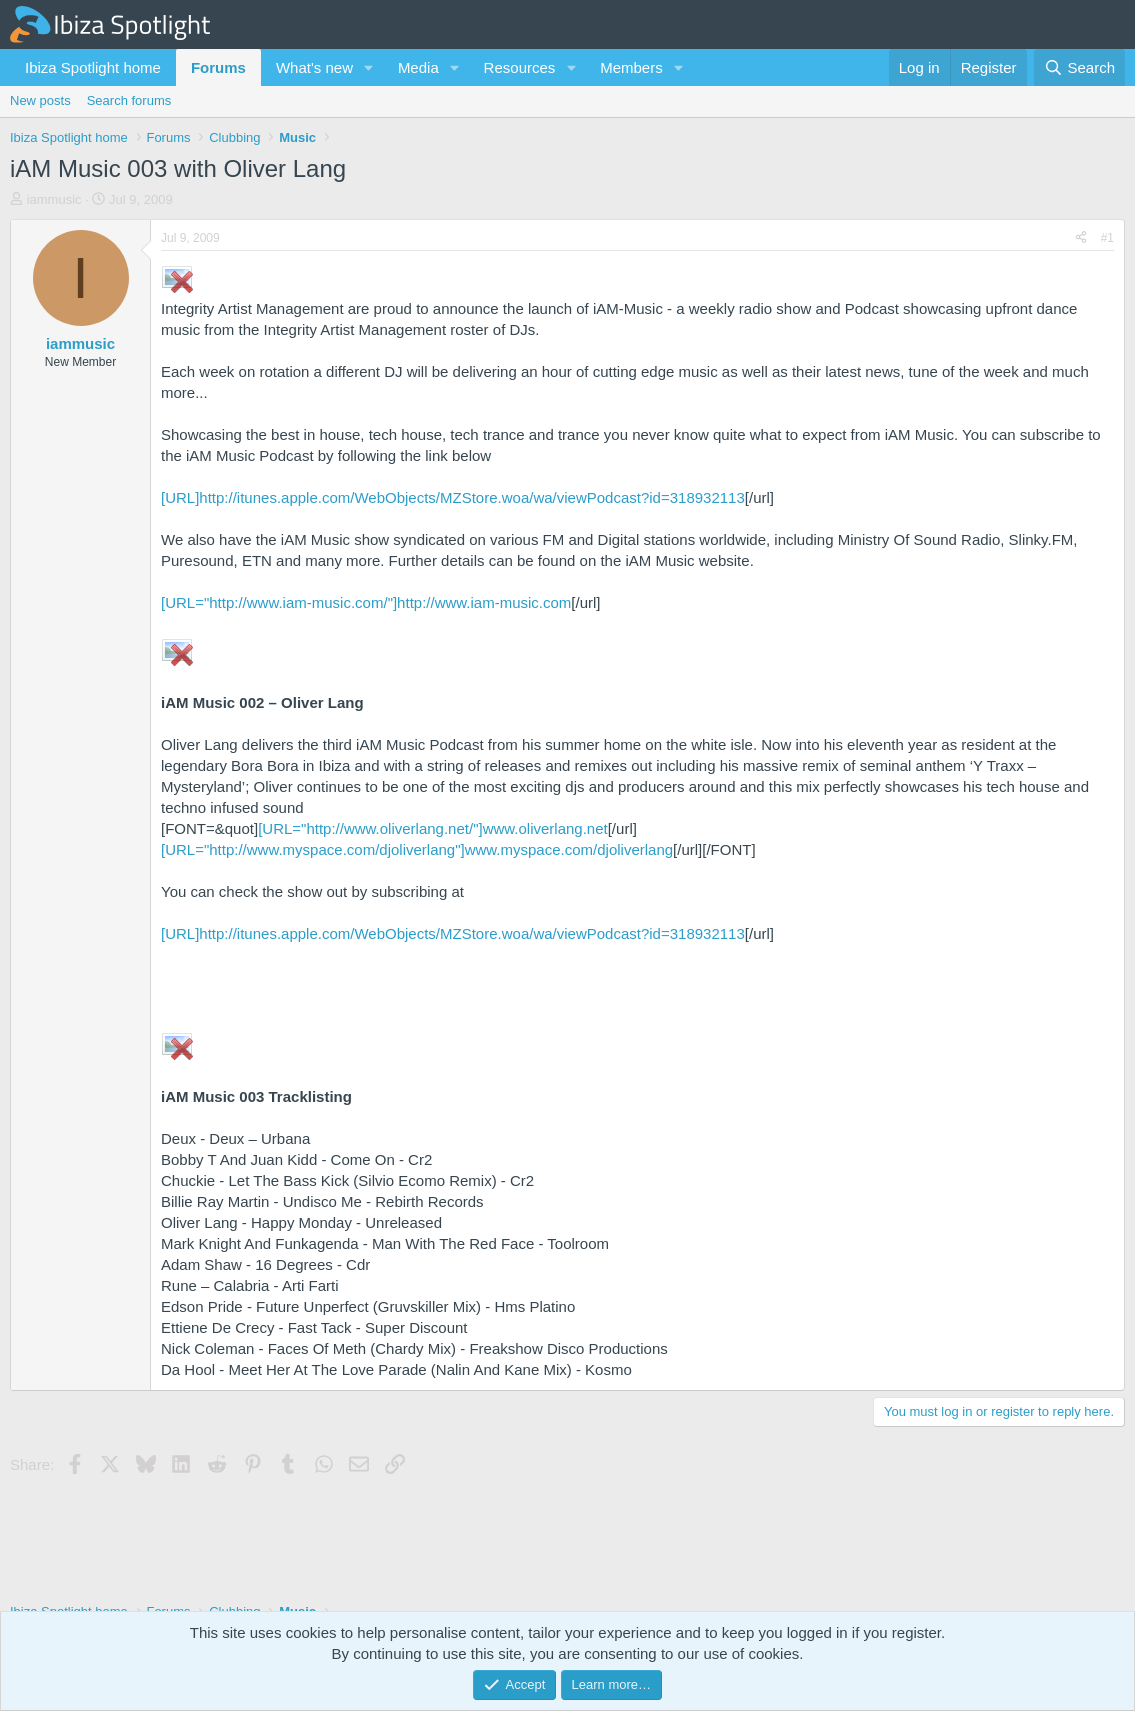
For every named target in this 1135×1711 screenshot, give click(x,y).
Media (418, 67)
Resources (520, 67)
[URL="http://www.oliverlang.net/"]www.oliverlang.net (433, 828)
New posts (40, 100)
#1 (1107, 238)
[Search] (1079, 67)
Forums (218, 67)
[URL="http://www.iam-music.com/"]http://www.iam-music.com (366, 602)
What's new (314, 67)
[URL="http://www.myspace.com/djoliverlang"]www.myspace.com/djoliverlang (417, 849)
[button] (369, 67)
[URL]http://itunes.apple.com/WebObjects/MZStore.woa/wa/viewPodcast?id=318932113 (453, 497)
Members (631, 67)
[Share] (1081, 238)
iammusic (54, 199)
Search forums (129, 100)
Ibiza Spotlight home (93, 67)
